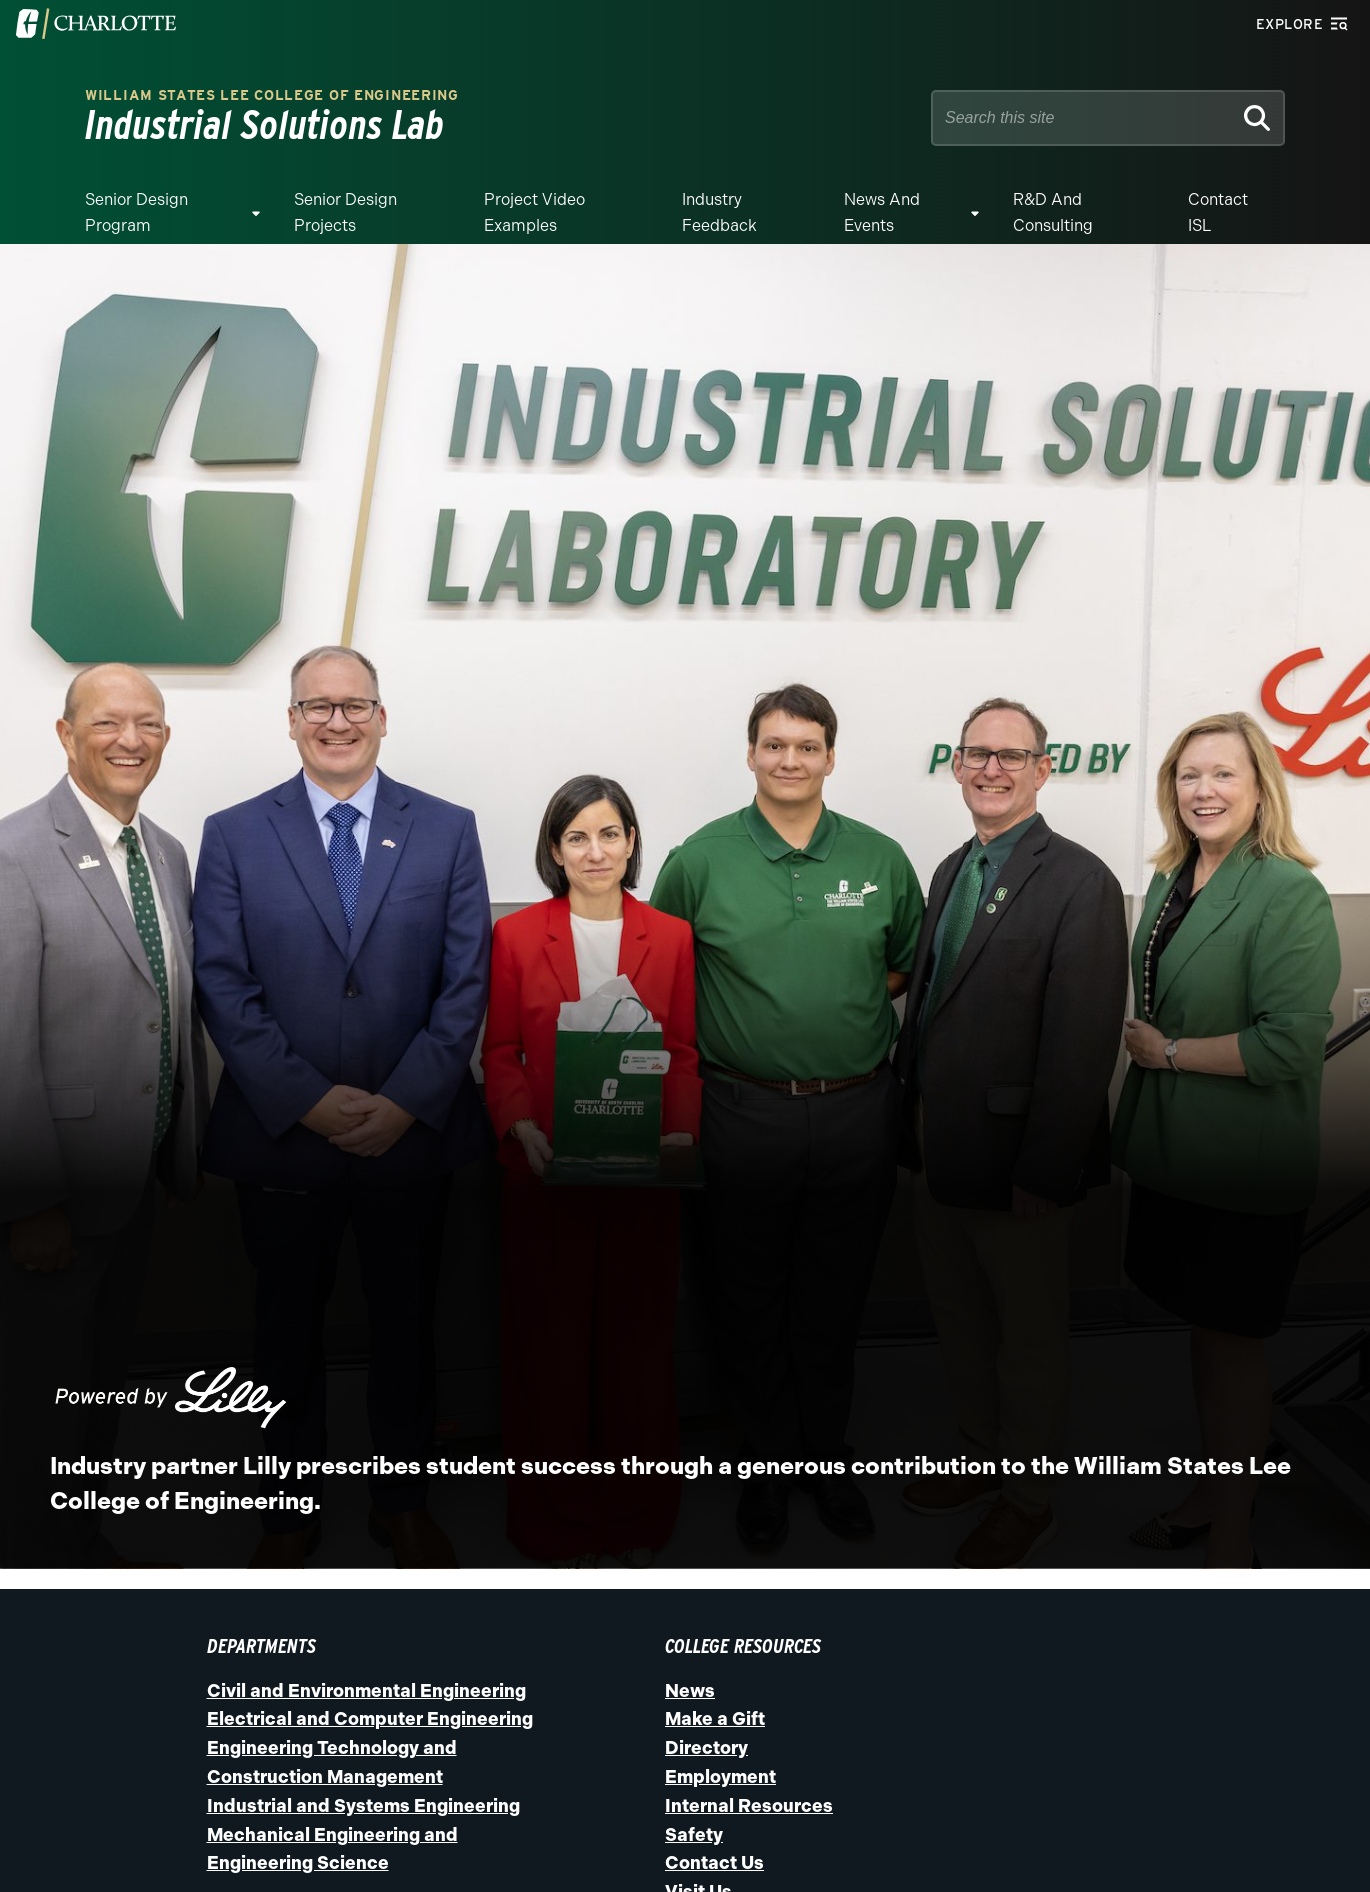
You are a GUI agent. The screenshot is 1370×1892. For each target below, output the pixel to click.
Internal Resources (749, 1806)
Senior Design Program (136, 212)
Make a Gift (715, 1719)
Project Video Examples (534, 212)
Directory (706, 1748)
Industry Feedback (719, 212)
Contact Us (714, 1863)
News (690, 1691)
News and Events (882, 212)
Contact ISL (1218, 212)
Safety (694, 1835)
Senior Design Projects (345, 212)
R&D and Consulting (1053, 212)
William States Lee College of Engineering (272, 95)
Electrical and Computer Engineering (370, 1719)
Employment (720, 1777)
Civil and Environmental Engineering (366, 1691)
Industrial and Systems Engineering (363, 1806)
